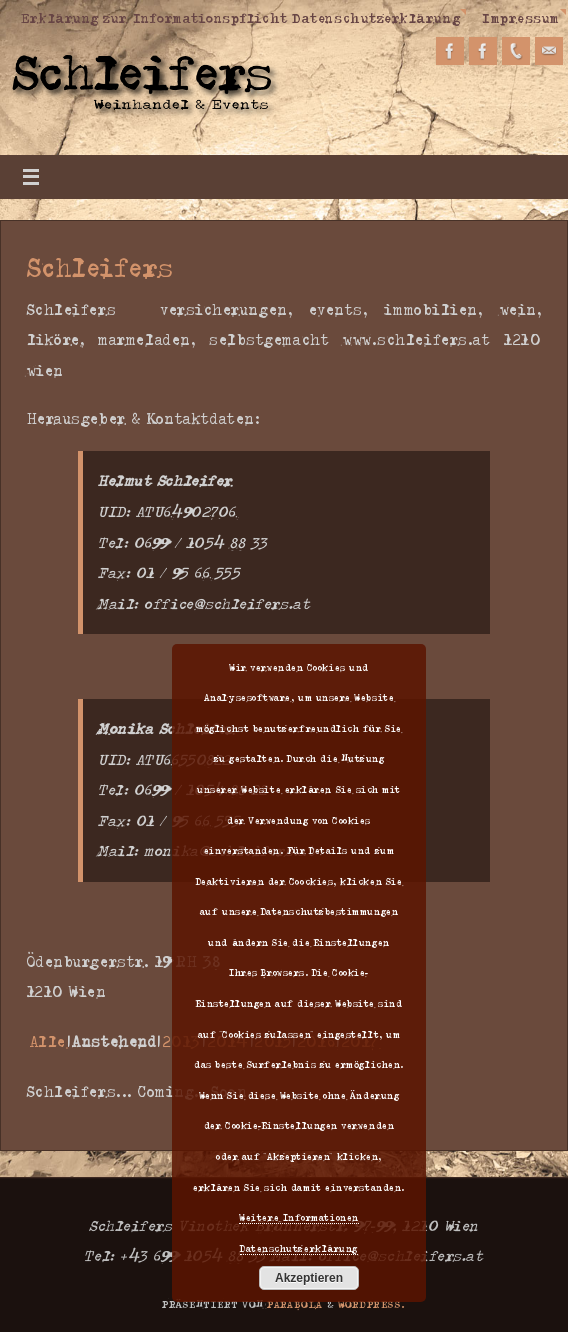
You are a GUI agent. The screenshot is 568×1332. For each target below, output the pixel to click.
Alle (48, 1041)
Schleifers (100, 266)
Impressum (521, 17)
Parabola (295, 1304)
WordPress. (372, 1304)
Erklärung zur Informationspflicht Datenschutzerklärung (240, 17)
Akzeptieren (309, 1278)
